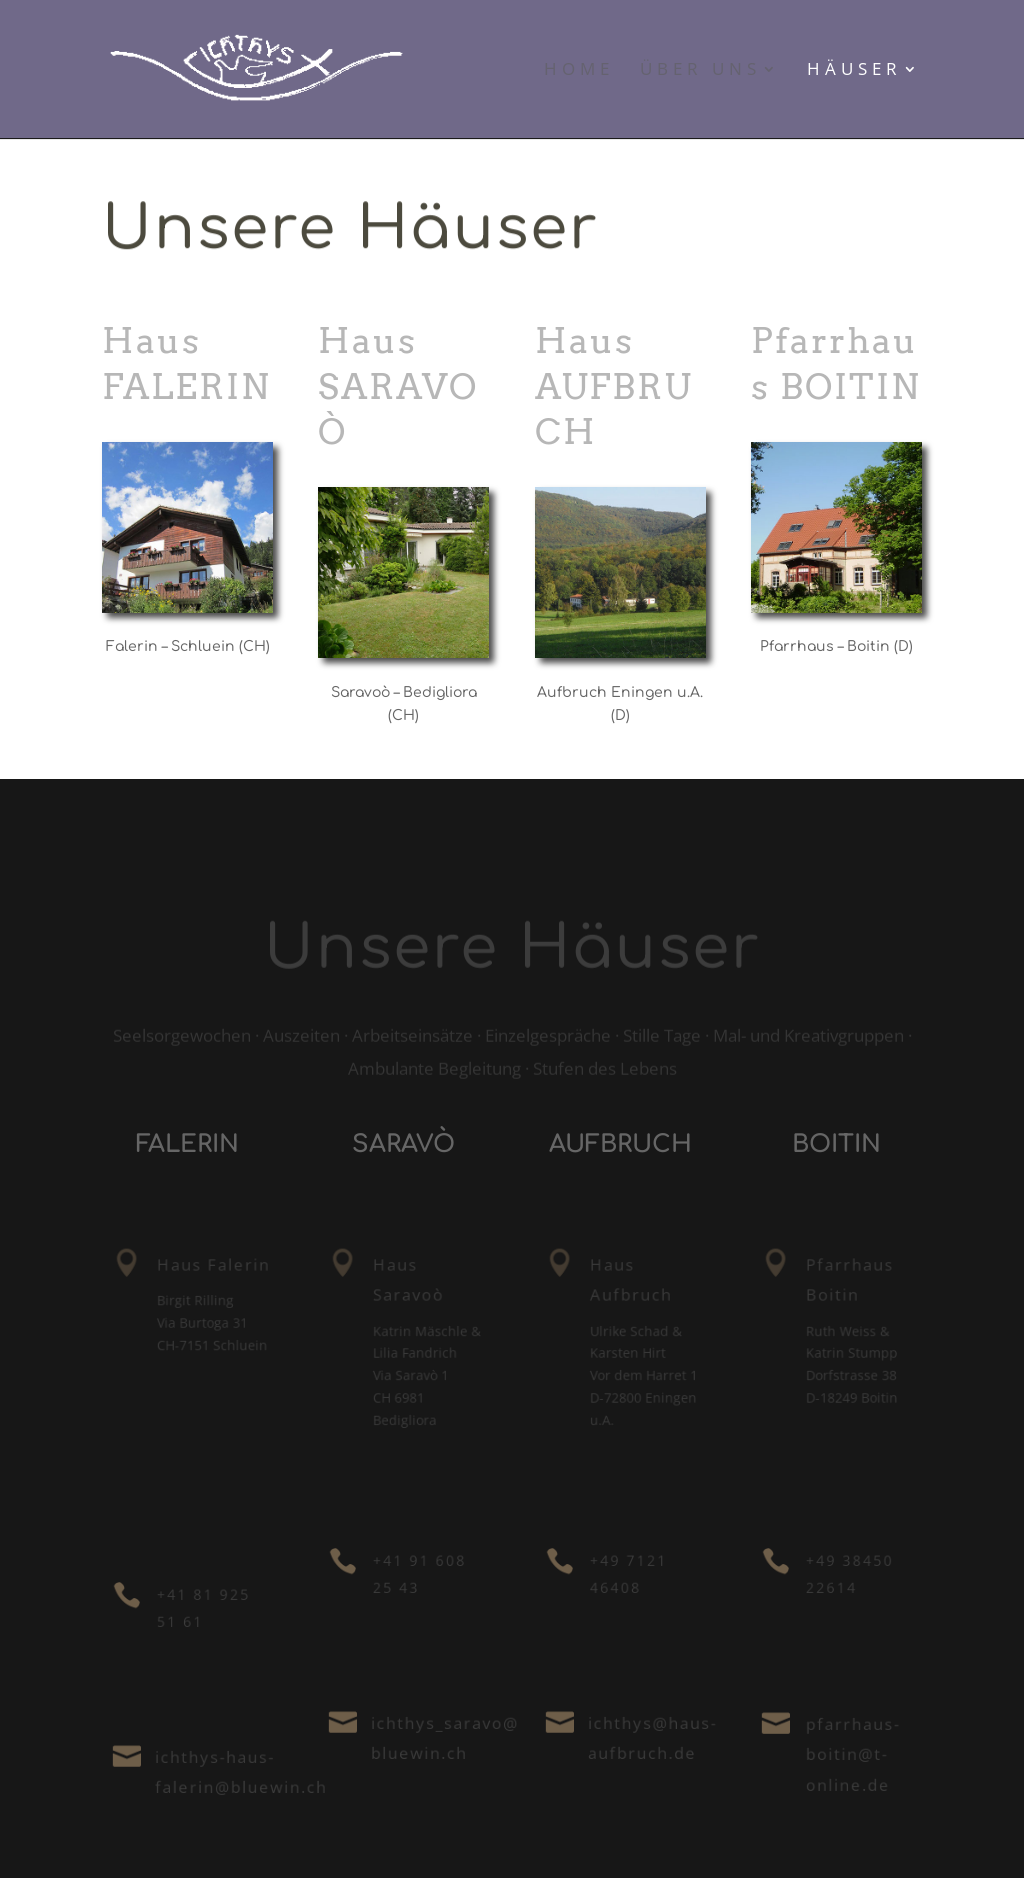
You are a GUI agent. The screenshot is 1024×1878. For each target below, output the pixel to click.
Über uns (700, 71)
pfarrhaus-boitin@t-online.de (855, 1754)
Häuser (854, 71)
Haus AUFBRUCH (613, 386)
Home (579, 71)
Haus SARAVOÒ (398, 386)
